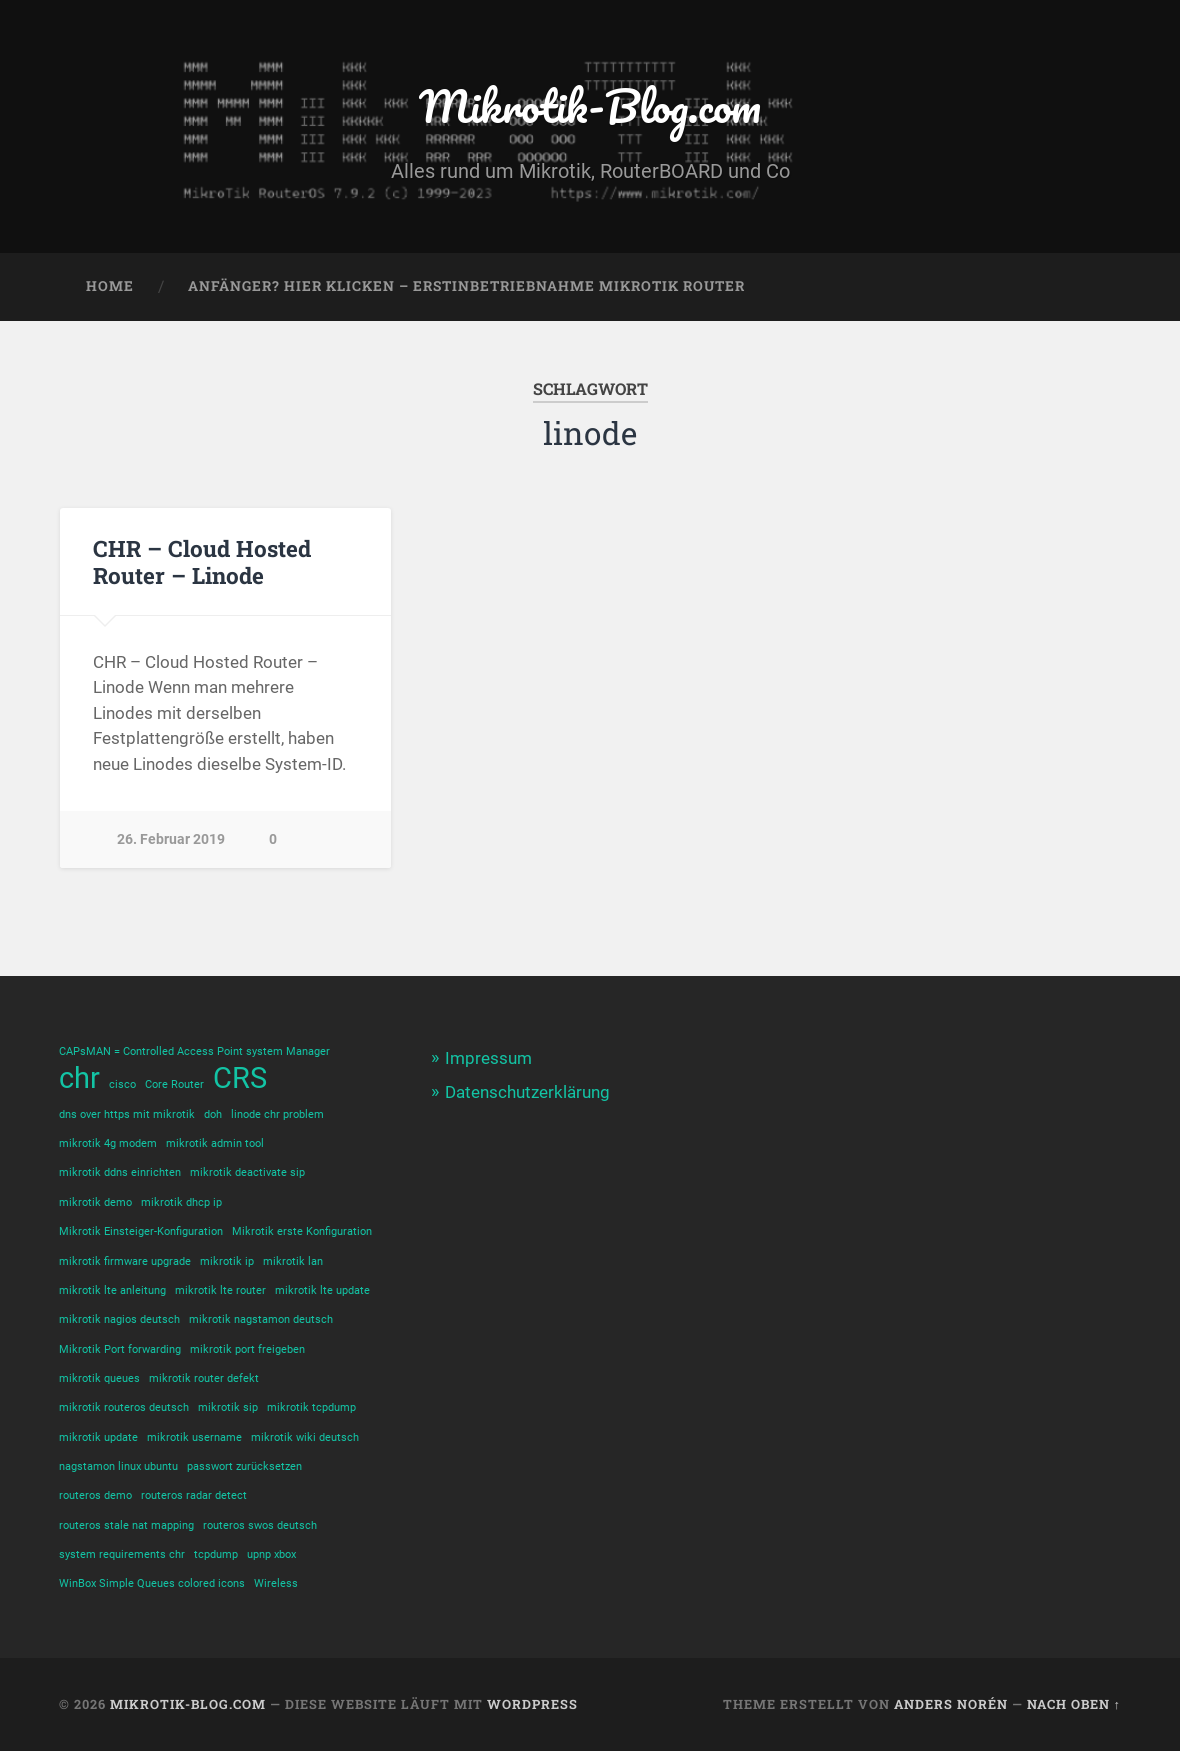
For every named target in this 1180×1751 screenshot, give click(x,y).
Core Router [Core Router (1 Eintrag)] (174, 1084)
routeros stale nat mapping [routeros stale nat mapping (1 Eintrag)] (126, 1525)
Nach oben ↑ (1074, 1704)
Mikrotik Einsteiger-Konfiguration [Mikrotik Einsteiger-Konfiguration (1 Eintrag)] (141, 1231)
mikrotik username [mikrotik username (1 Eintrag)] (194, 1437)
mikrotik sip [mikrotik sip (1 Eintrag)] (228, 1407)
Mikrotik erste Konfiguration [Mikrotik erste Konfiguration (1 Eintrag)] (302, 1231)
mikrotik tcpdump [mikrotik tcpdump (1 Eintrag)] (311, 1407)
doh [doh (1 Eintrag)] (213, 1114)
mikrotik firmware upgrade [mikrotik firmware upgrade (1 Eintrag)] (125, 1261)
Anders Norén (951, 1704)
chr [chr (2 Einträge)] (79, 1078)
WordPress (532, 1704)
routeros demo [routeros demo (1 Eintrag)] (95, 1495)
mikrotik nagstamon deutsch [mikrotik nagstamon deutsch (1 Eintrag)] (261, 1319)
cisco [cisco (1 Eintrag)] (122, 1084)
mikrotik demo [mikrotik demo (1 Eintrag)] (95, 1202)
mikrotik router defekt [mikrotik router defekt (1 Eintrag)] (204, 1378)
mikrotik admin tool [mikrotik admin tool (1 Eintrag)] (215, 1143)
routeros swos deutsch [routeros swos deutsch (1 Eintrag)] (260, 1525)
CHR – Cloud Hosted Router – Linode (202, 561)
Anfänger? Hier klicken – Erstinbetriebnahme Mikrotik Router (466, 286)
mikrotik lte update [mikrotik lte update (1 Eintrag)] (322, 1290)
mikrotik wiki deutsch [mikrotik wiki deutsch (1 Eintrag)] (305, 1437)
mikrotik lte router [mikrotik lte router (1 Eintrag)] (220, 1290)
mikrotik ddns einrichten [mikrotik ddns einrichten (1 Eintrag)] (120, 1172)
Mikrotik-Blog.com (590, 105)
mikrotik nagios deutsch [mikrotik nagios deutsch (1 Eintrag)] (119, 1319)
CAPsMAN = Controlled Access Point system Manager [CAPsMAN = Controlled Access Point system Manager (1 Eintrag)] (194, 1051)
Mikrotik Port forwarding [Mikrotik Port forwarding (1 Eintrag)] (120, 1349)
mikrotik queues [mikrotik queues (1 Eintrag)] (99, 1378)
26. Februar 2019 (171, 839)
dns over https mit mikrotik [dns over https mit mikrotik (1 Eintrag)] (127, 1114)
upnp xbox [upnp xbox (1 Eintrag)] (271, 1554)
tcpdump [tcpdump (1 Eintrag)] (216, 1554)
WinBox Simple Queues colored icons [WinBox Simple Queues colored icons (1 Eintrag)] (152, 1583)
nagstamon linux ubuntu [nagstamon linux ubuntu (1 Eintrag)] (118, 1466)
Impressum (488, 1058)
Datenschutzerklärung (527, 1092)
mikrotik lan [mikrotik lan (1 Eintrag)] (293, 1261)
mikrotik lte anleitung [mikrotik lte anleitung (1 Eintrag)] (112, 1290)
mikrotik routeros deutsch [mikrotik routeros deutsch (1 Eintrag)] (124, 1407)
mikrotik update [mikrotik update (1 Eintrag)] (98, 1437)
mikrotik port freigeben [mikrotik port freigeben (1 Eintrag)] (247, 1349)
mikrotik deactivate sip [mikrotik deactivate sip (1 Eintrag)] (247, 1172)
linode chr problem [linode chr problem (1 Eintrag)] (277, 1114)
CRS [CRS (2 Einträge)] (240, 1078)
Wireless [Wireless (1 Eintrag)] (276, 1583)
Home (110, 286)
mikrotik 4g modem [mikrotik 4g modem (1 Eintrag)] (108, 1143)
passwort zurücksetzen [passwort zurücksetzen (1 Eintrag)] (244, 1466)
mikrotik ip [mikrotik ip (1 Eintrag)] (227, 1261)
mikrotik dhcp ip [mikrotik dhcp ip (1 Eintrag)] (181, 1202)
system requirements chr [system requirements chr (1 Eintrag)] (122, 1554)
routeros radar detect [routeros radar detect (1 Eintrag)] (194, 1495)
